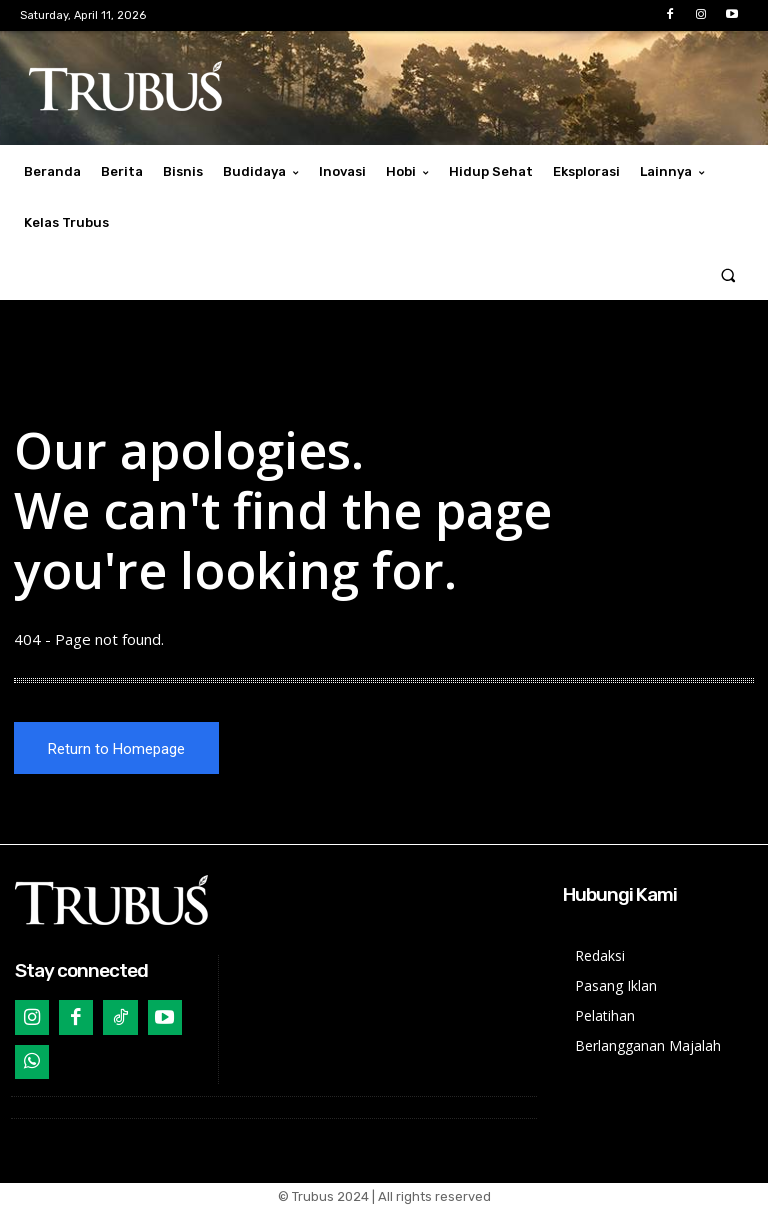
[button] (728, 274)
